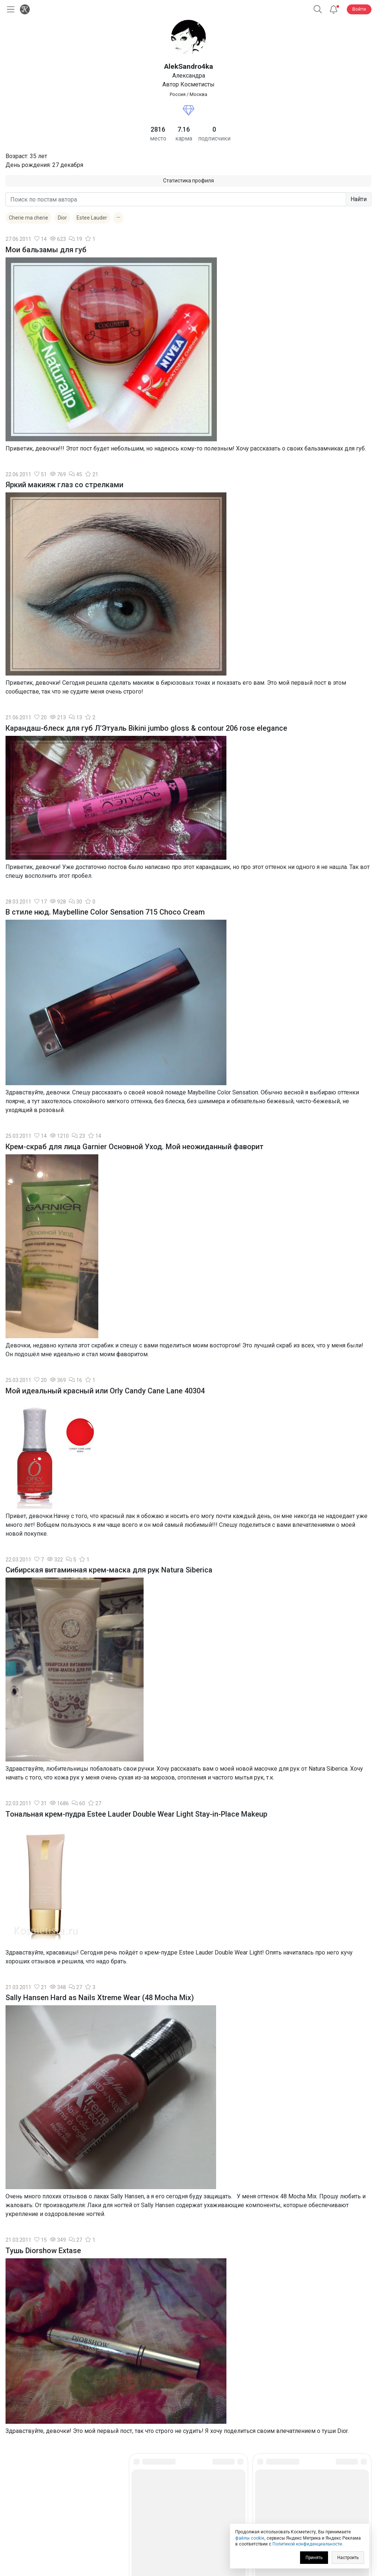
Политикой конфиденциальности (307, 2544)
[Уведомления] (333, 9)
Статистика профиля (188, 181)
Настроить (348, 2557)
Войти (359, 9)
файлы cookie (249, 2538)
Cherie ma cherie (28, 218)
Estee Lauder (92, 218)
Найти (358, 199)
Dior (62, 218)
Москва (198, 94)
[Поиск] (318, 9)
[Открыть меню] (9, 9)
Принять (314, 2557)
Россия (178, 94)
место (158, 138)
